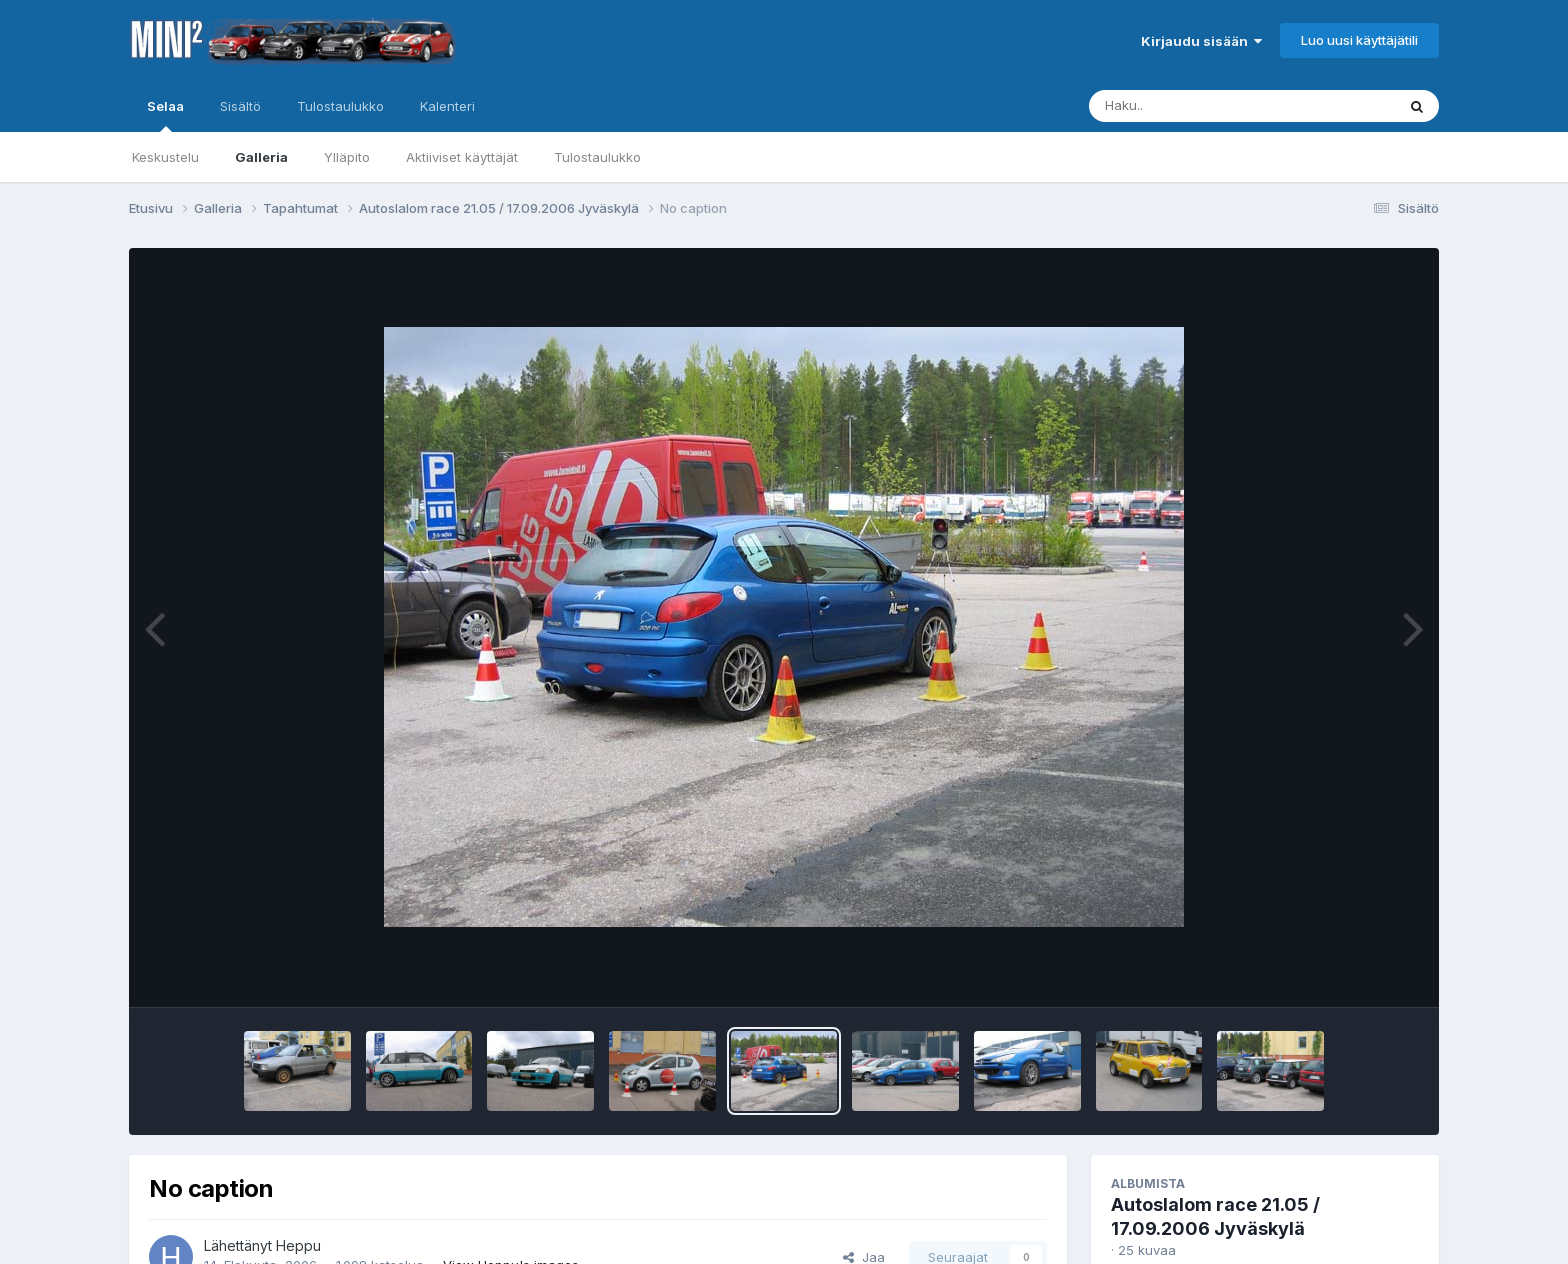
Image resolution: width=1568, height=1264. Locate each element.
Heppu (298, 1245)
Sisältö (240, 106)
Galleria (261, 157)
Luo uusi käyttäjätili (1359, 40)
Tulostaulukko (597, 157)
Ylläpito (347, 157)
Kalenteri (447, 106)
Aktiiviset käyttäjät (462, 157)
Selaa (165, 115)
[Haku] (1205, 106)
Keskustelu (165, 157)
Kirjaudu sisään (1201, 41)
